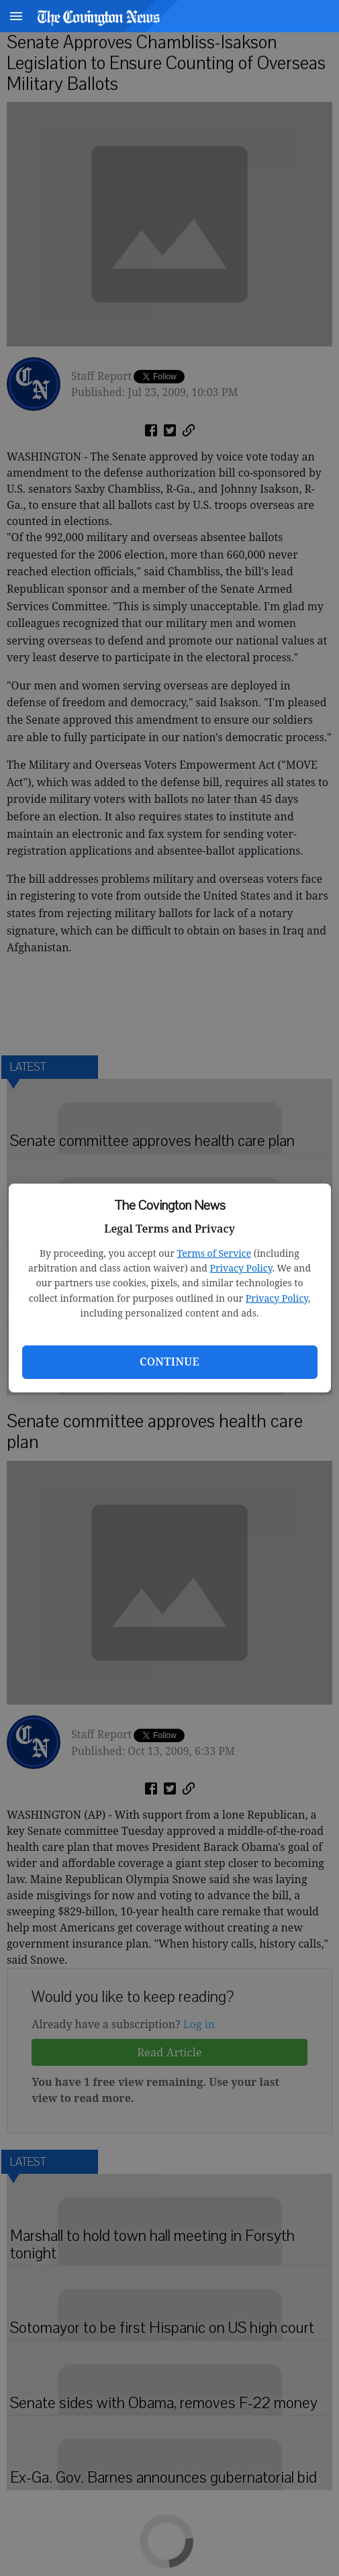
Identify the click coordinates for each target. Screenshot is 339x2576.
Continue (169, 1361)
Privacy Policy (241, 1267)
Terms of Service (214, 1253)
